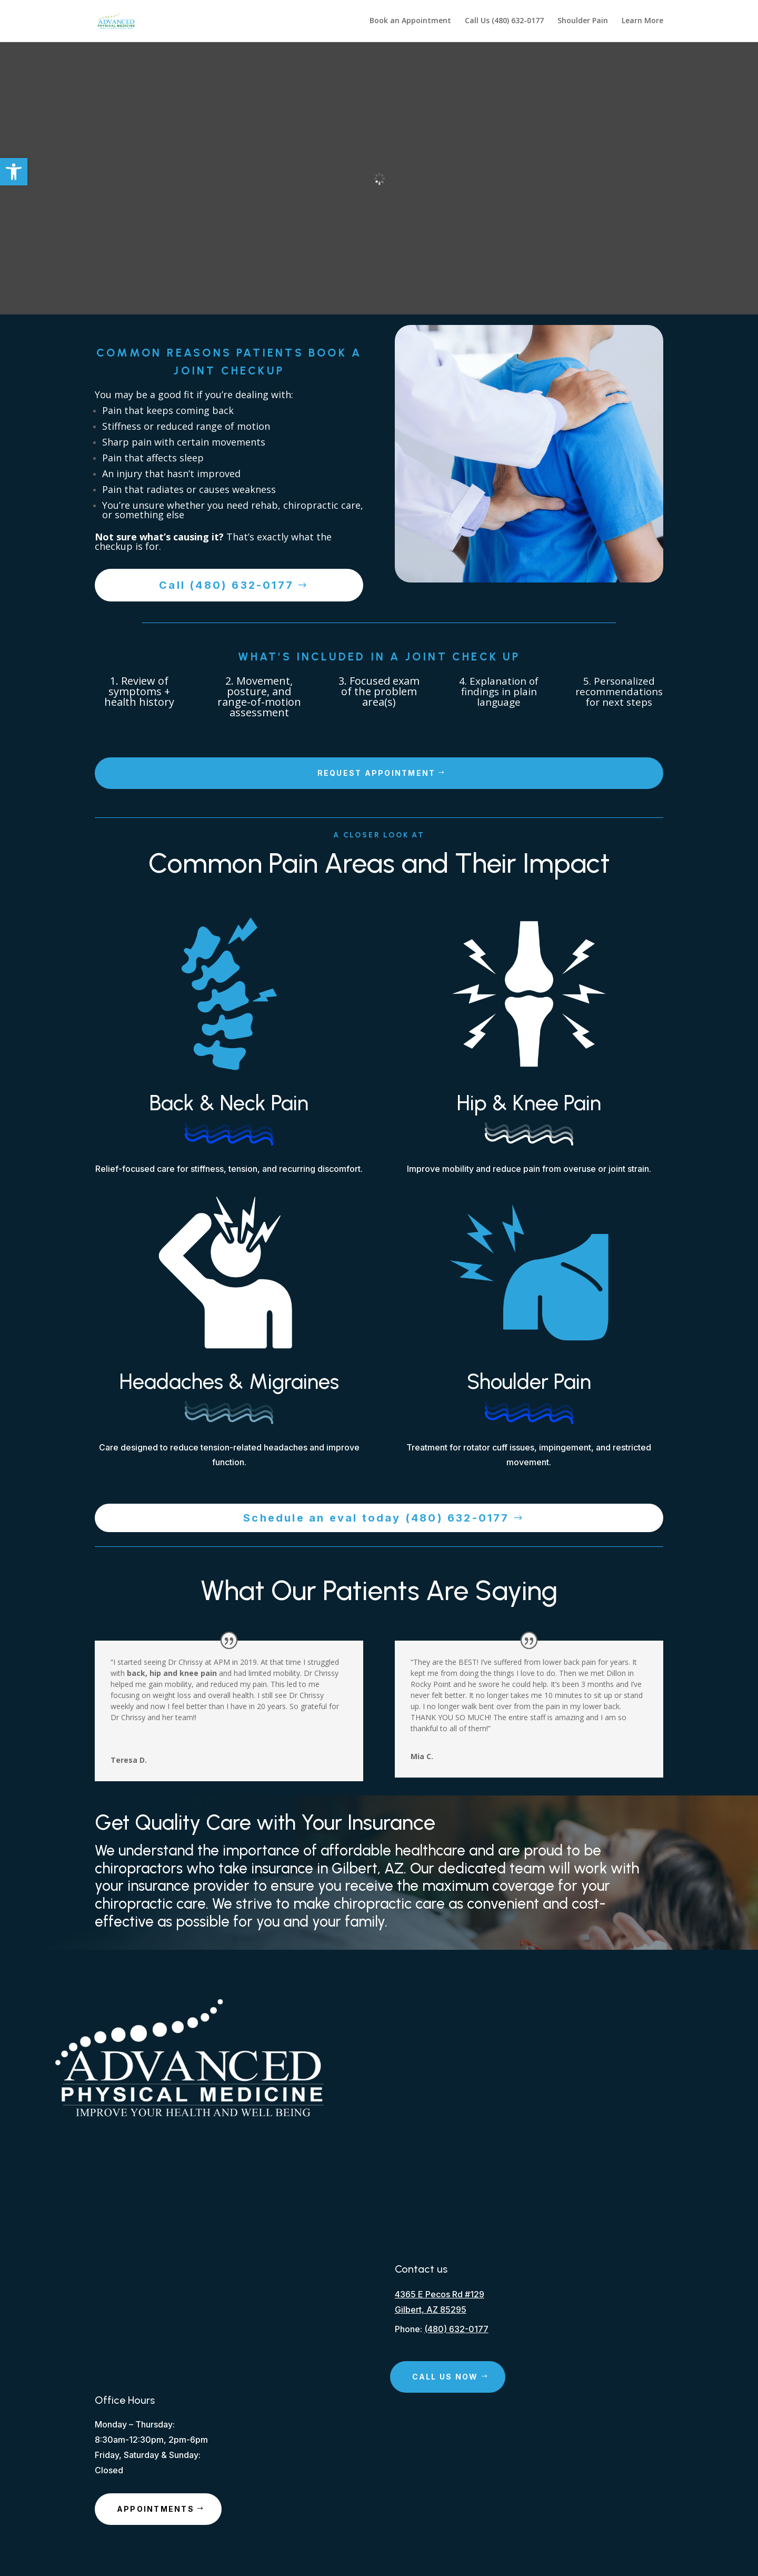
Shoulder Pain (582, 21)
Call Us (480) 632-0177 (504, 21)
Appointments (155, 2508)
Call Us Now (445, 2376)
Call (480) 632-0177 (226, 585)
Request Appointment (376, 772)
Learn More (642, 21)
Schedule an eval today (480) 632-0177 (376, 1518)
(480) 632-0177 (456, 2329)
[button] (13, 171)
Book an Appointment (410, 21)
